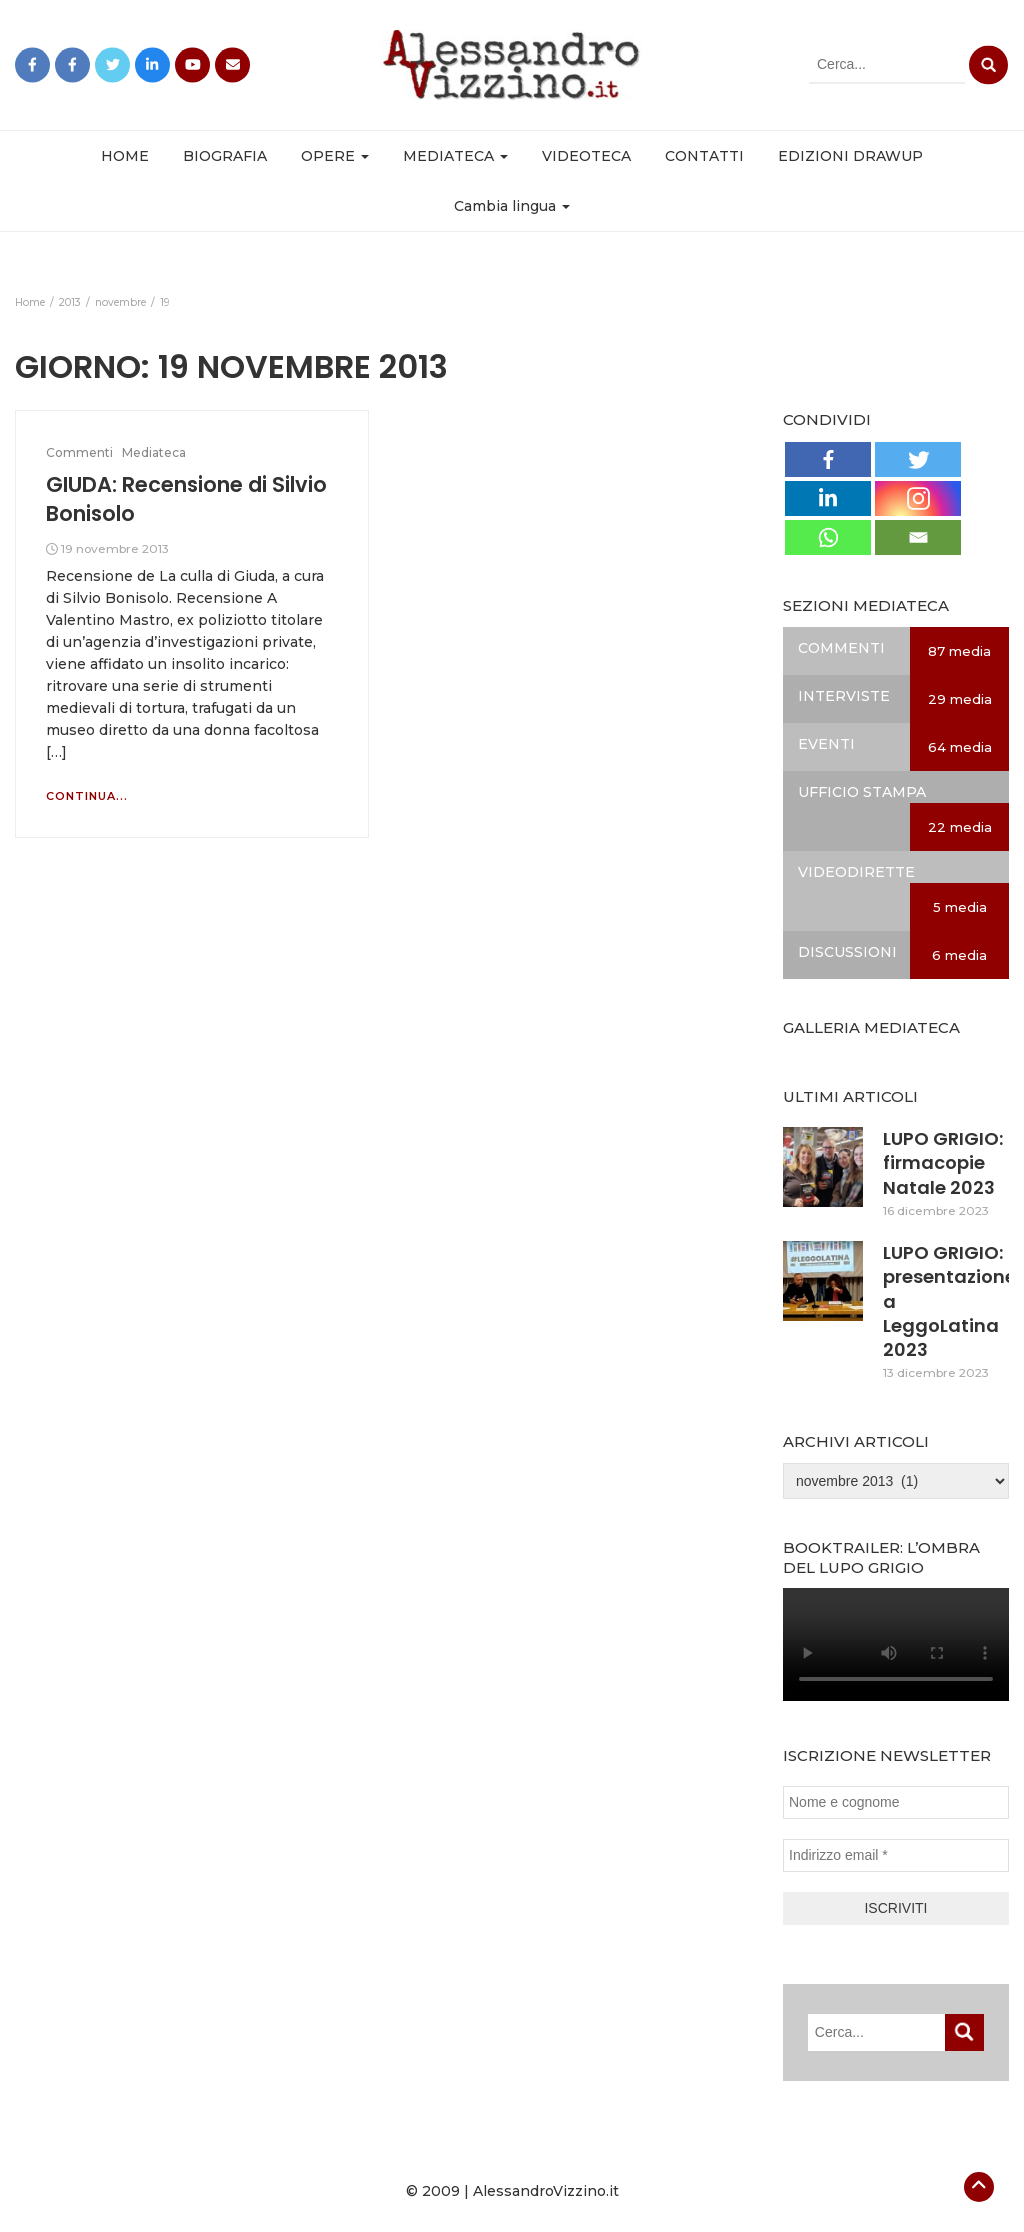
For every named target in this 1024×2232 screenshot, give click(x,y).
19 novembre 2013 (115, 548)
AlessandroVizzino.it (546, 2191)
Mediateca (154, 452)
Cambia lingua (512, 206)
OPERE (335, 156)
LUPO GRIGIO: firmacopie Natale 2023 (943, 1163)
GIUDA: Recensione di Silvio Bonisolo (186, 498)
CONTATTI (704, 156)
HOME (125, 156)
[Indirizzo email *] (896, 1855)
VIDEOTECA (586, 156)
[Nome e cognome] (896, 1802)
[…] (56, 752)
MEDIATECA (455, 156)
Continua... (87, 796)
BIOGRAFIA (225, 156)
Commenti (79, 452)
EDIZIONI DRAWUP (850, 156)
